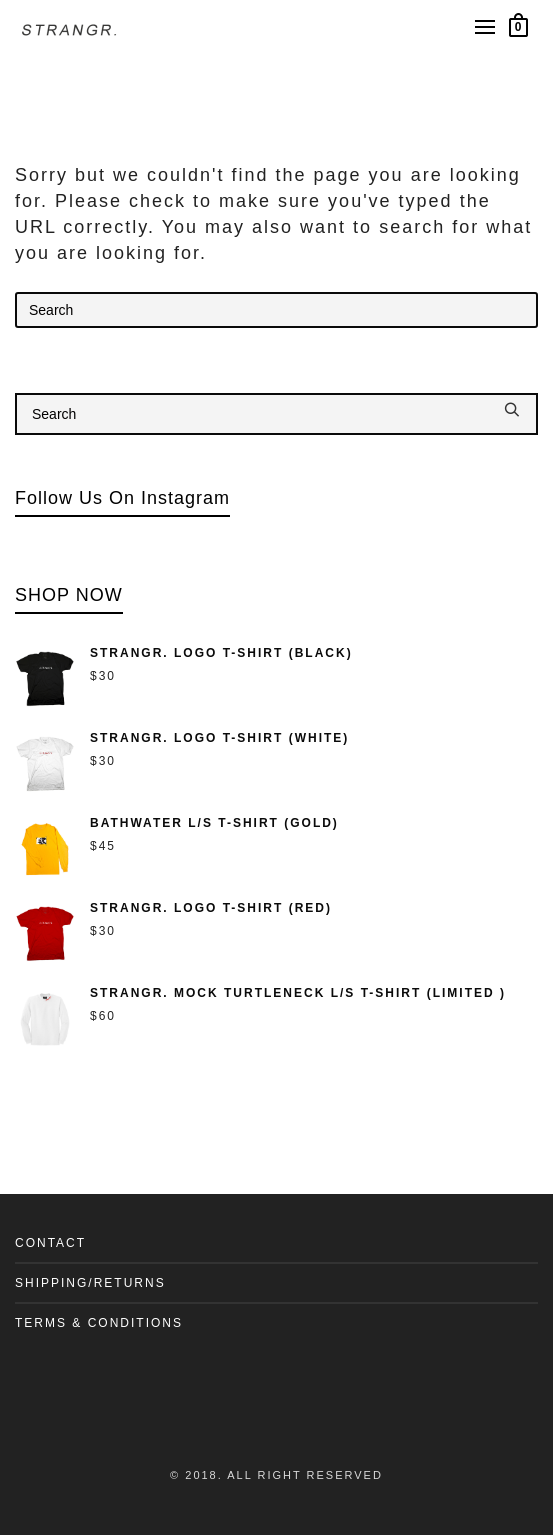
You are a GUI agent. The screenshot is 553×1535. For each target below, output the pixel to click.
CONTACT (50, 1243)
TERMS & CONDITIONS (99, 1323)
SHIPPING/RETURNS (90, 1283)
